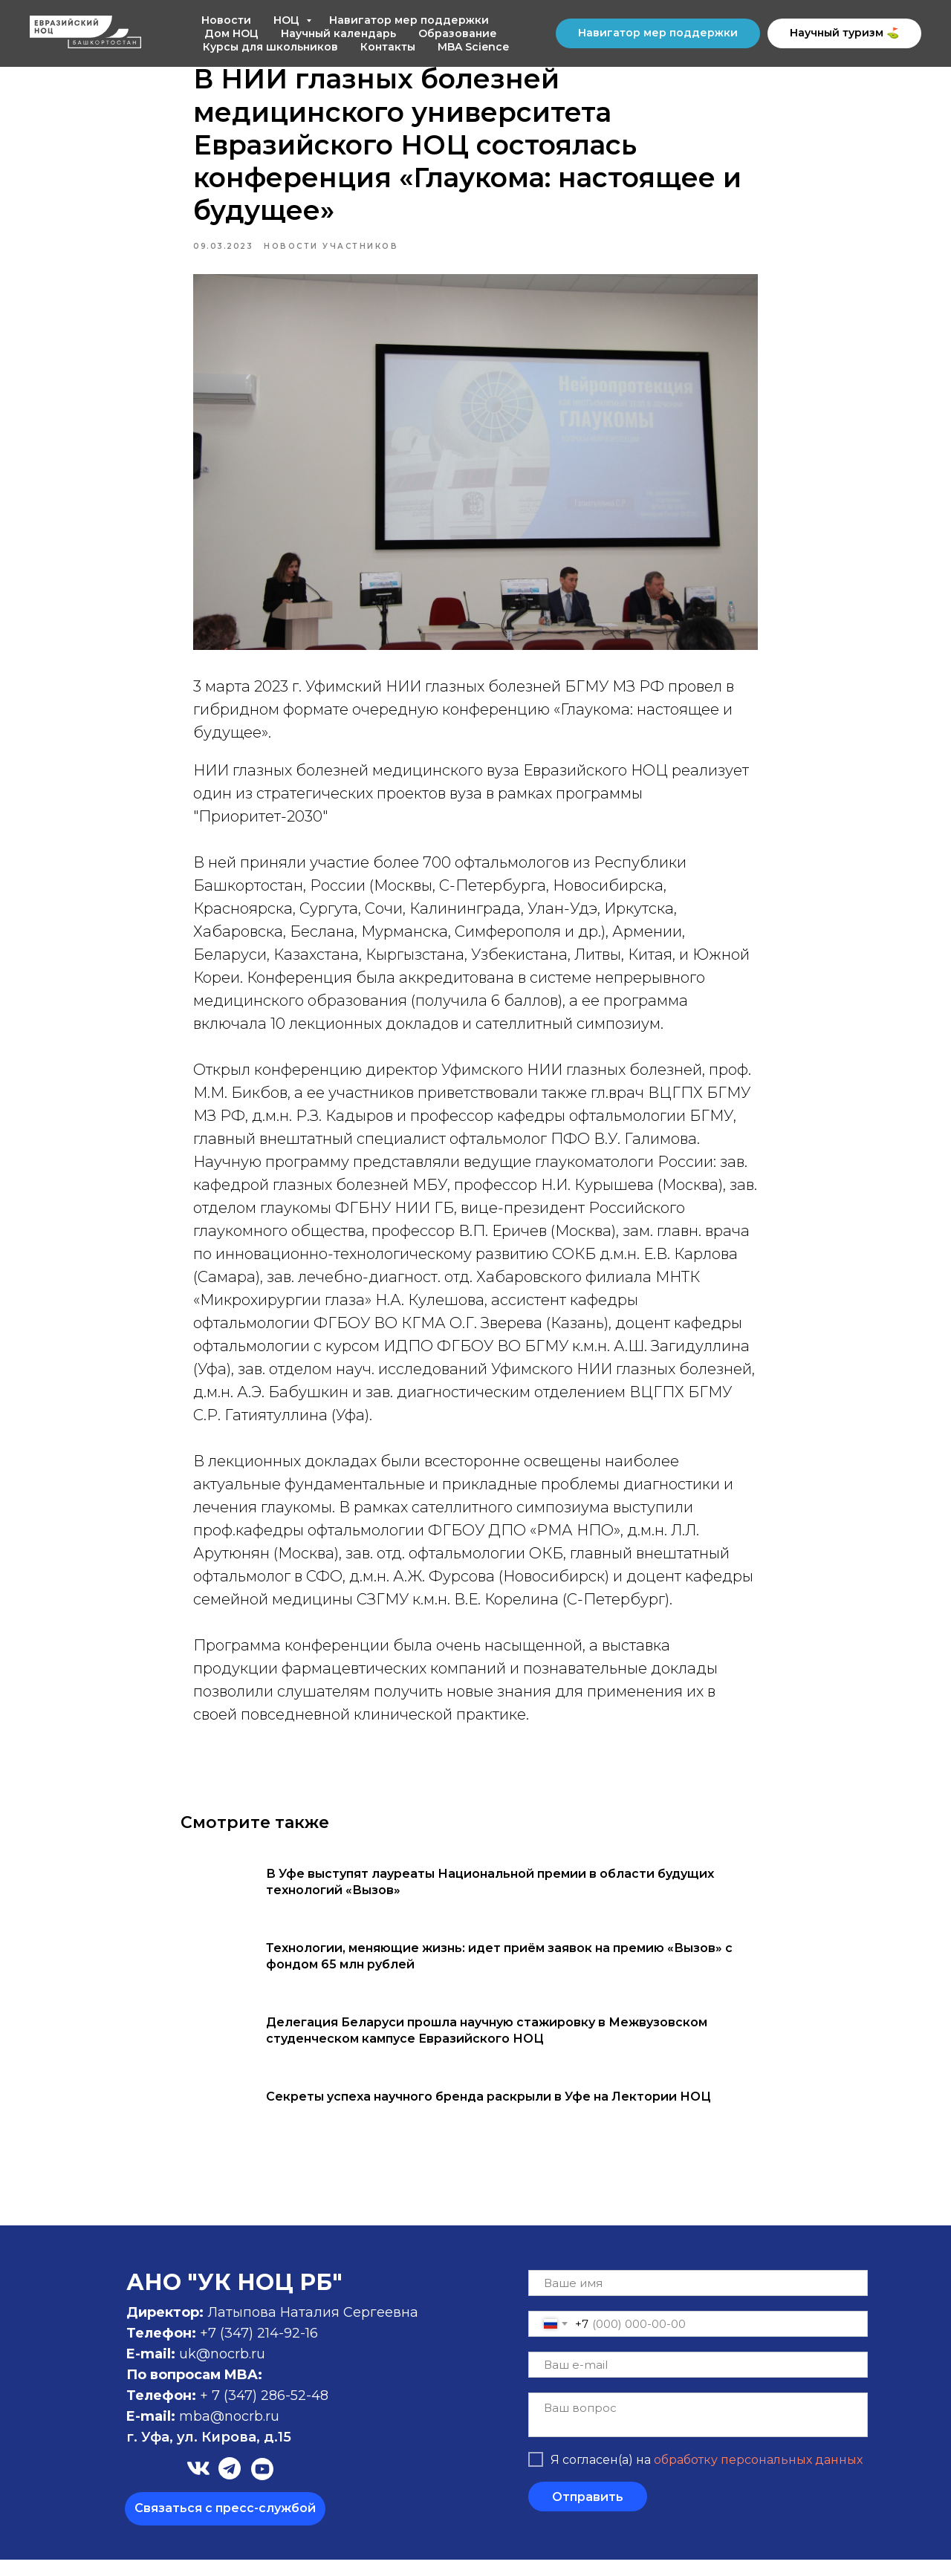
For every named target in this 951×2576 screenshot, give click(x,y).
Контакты (387, 46)
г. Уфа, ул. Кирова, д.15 (208, 2453)
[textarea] (698, 2431)
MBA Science (473, 46)
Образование (457, 33)
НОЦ (287, 20)
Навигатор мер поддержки (409, 20)
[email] (698, 2381)
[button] (225, 2525)
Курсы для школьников (270, 46)
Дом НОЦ (231, 33)
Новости (226, 20)
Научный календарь (338, 33)
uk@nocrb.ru (222, 2370)
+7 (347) (228, 2349)
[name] (698, 2299)
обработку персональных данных (758, 2475)
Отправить (587, 2512)
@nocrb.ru (244, 2432)
